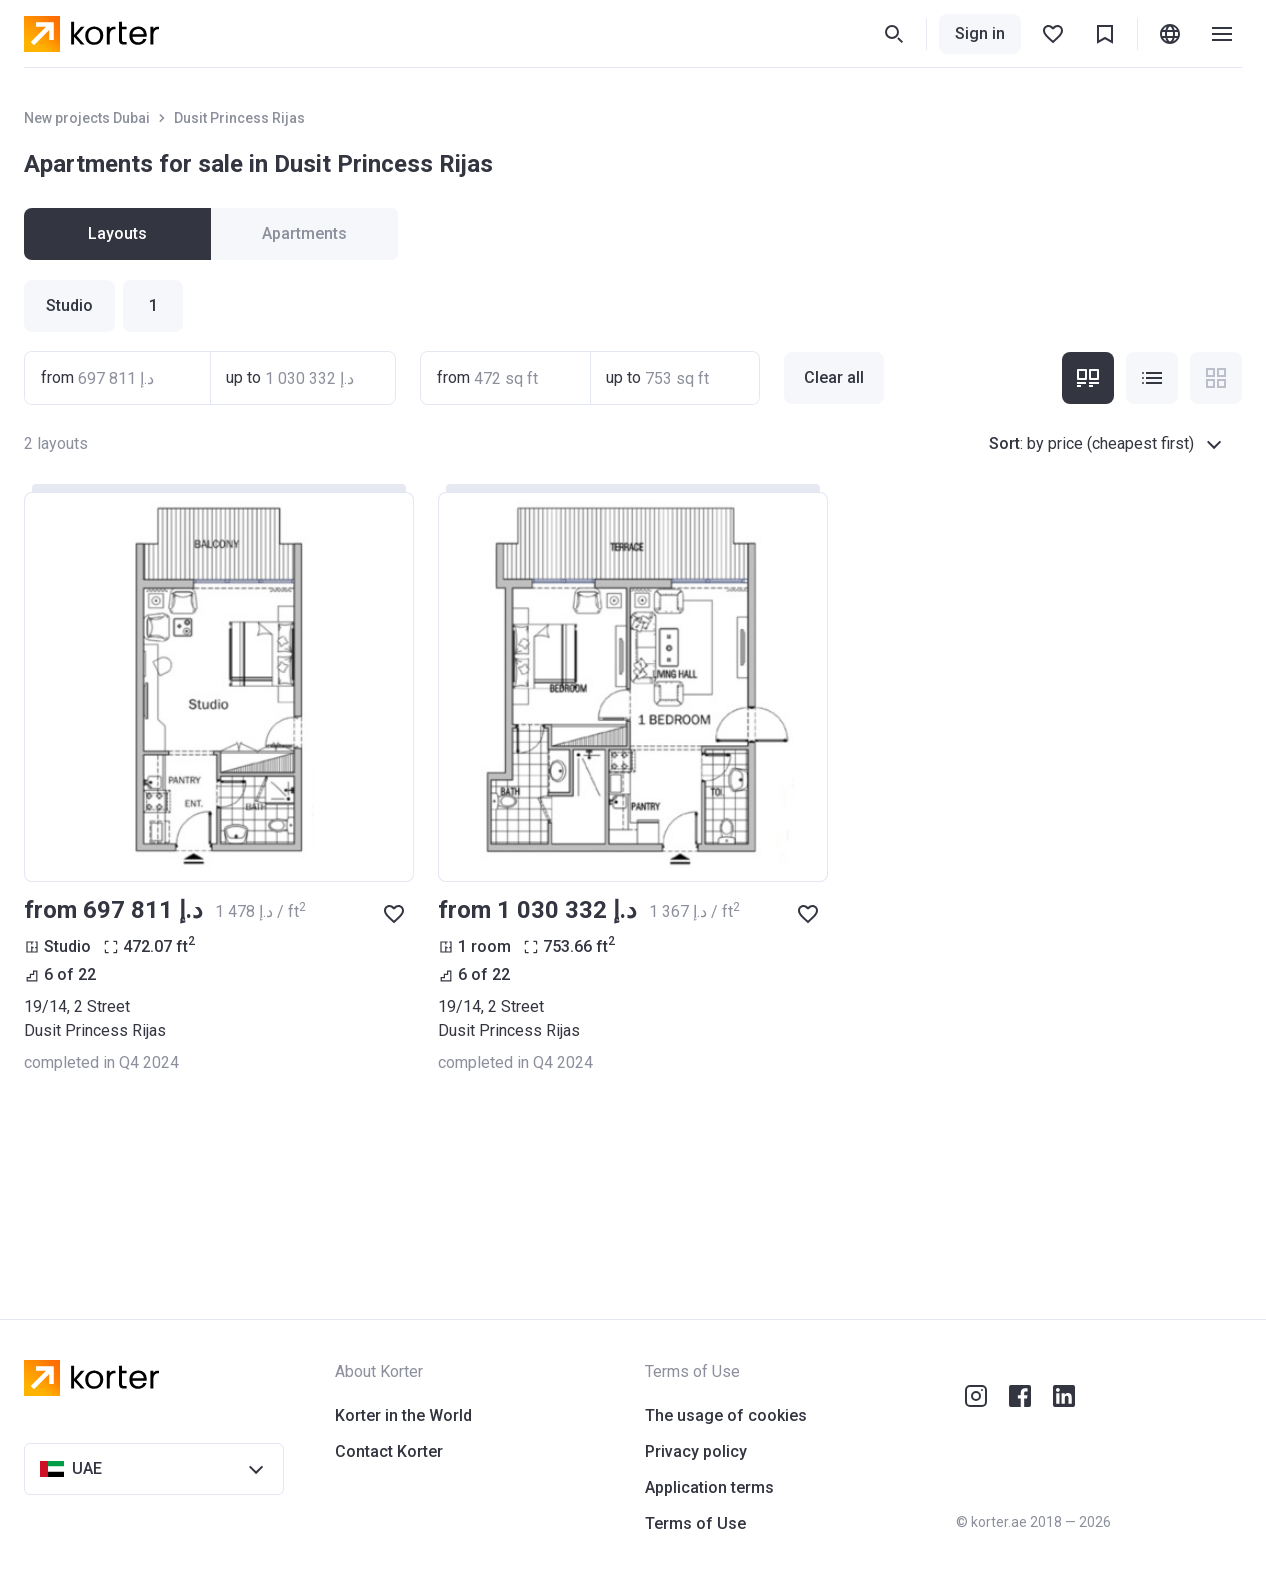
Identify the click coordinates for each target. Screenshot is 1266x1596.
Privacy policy (696, 1451)
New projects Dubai (87, 118)
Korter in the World (403, 1415)
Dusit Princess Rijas (239, 118)
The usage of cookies (726, 1415)
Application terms (709, 1487)
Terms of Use (695, 1523)
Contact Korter (389, 1451)
